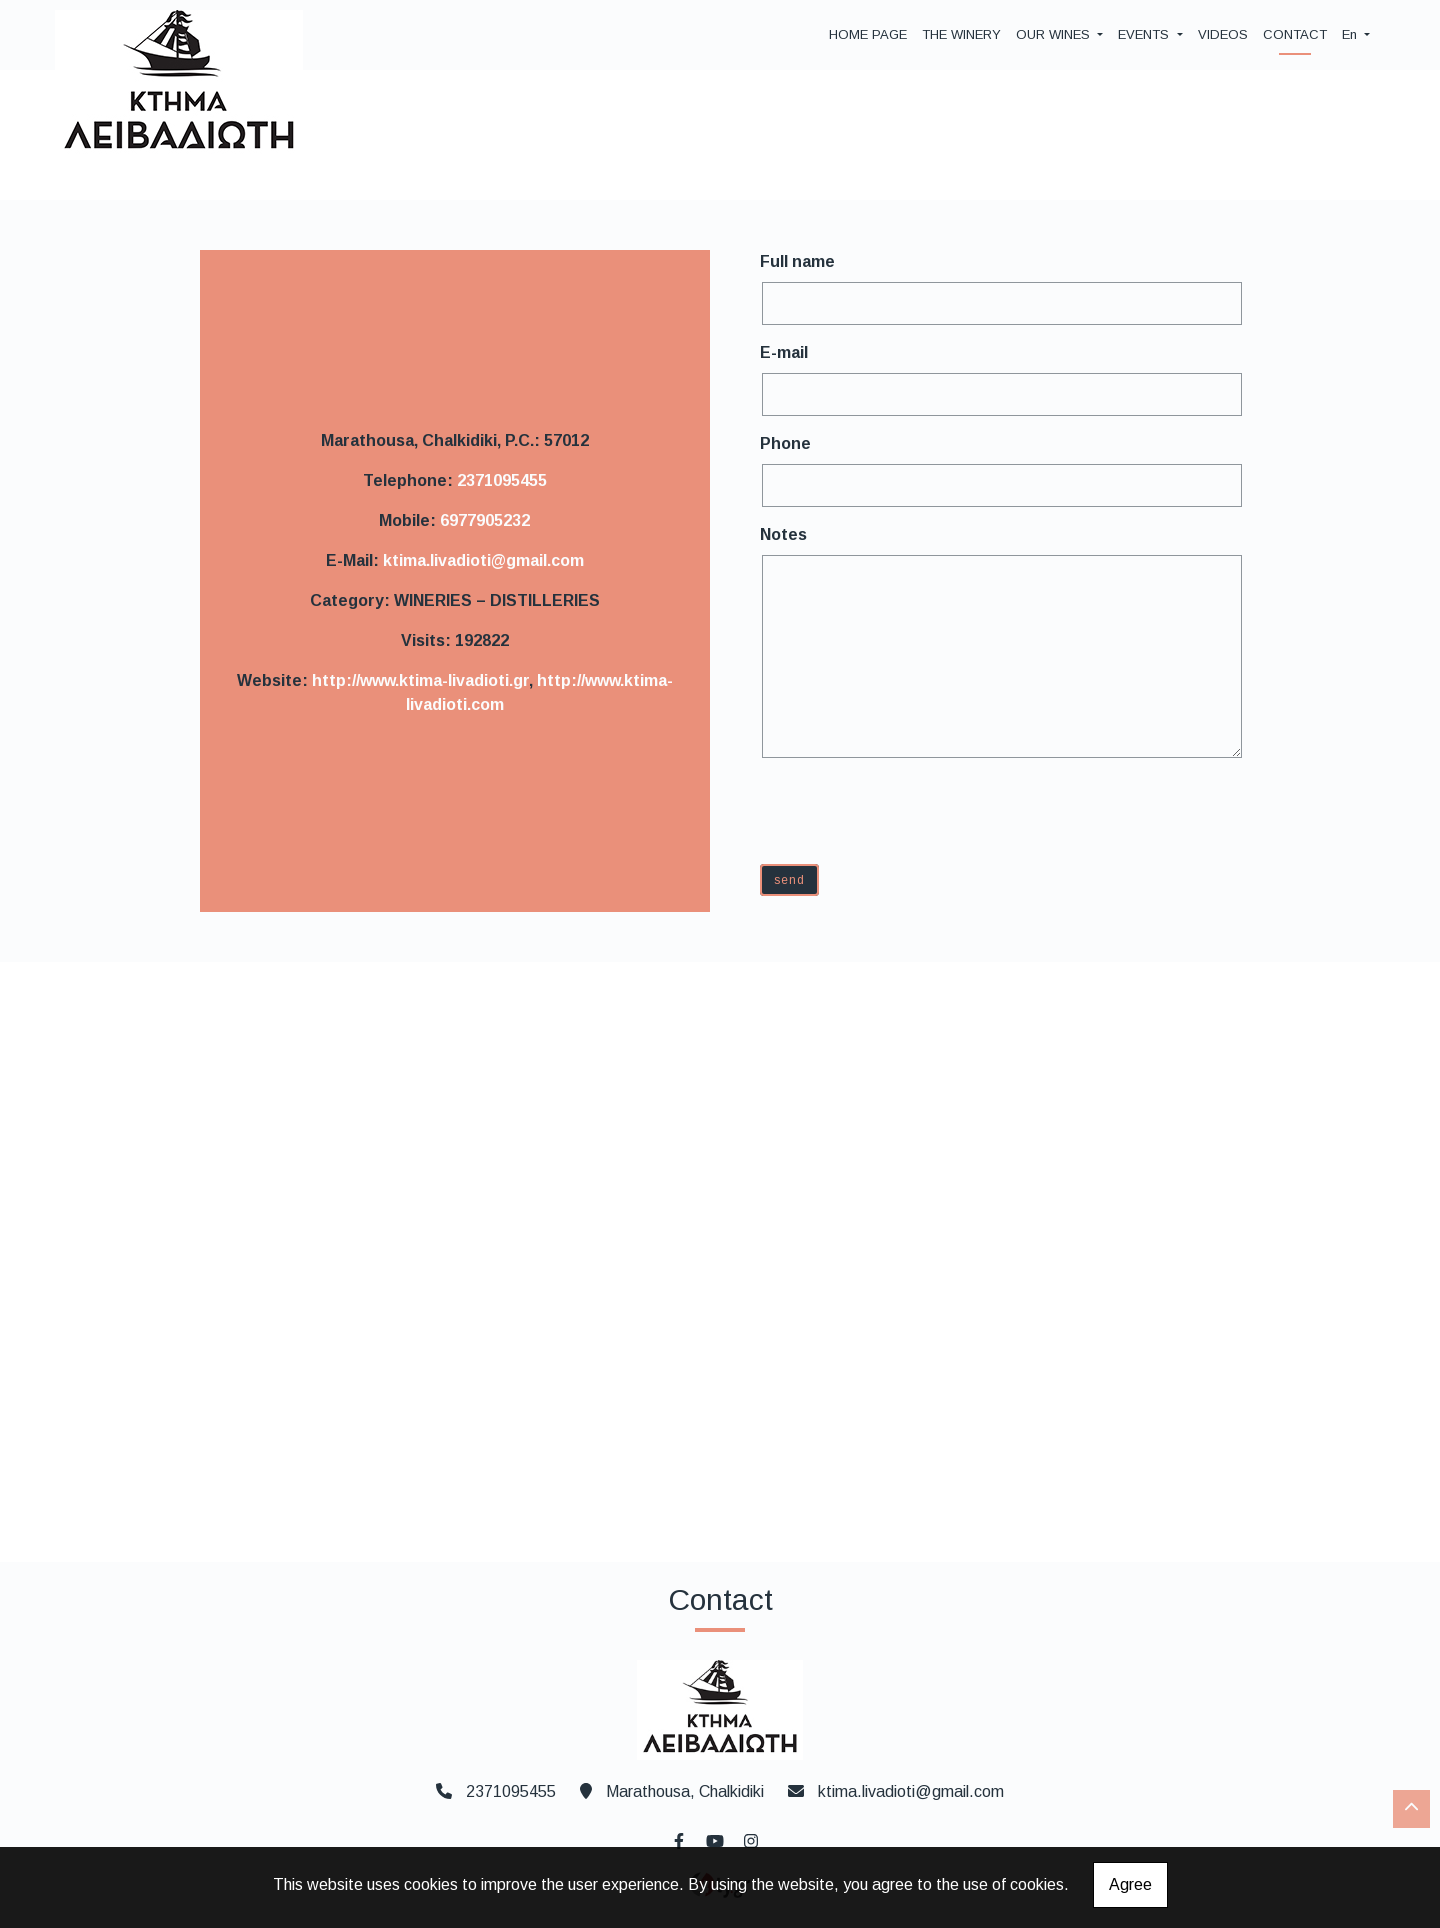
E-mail (784, 352)
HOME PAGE (868, 34)
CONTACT (1295, 34)
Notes (783, 534)
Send (789, 880)
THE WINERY (961, 34)
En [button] (1351, 34)
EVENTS (1145, 34)
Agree (1130, 1884)
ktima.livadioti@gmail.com (483, 560)
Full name (797, 261)
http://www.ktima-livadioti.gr (420, 680)
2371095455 (502, 480)
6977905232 (485, 520)
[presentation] (916, 810)
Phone (785, 443)
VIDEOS (1223, 34)
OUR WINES (1055, 34)
